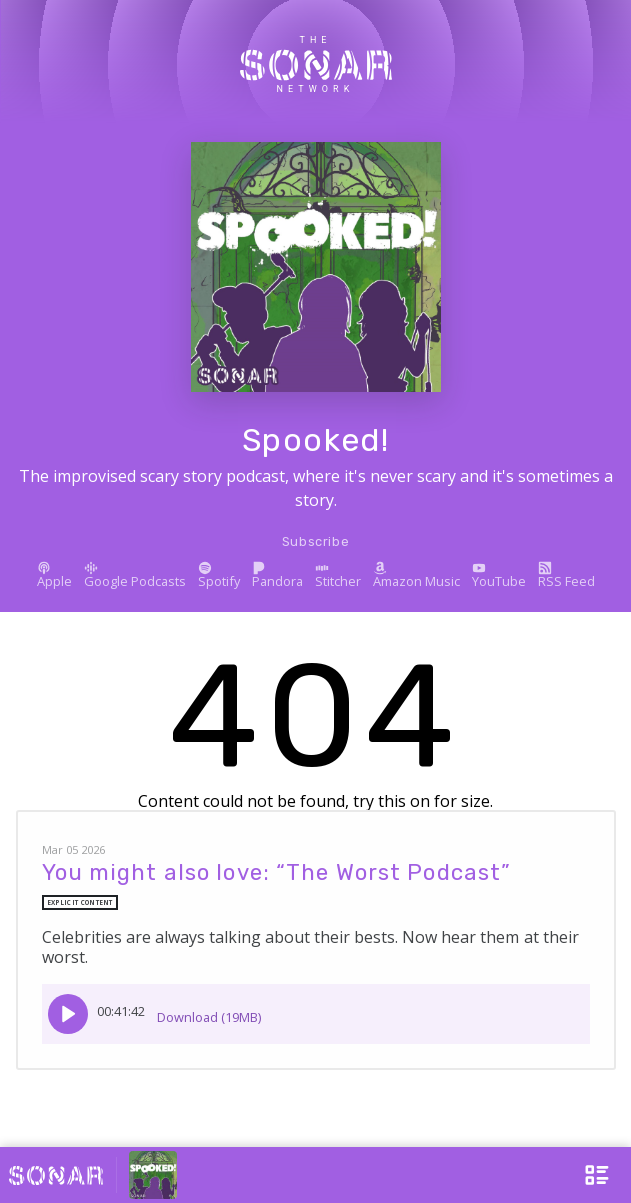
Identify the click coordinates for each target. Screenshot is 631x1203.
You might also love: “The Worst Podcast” (277, 872)
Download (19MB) (209, 1010)
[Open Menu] (587, 1175)
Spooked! (316, 440)
